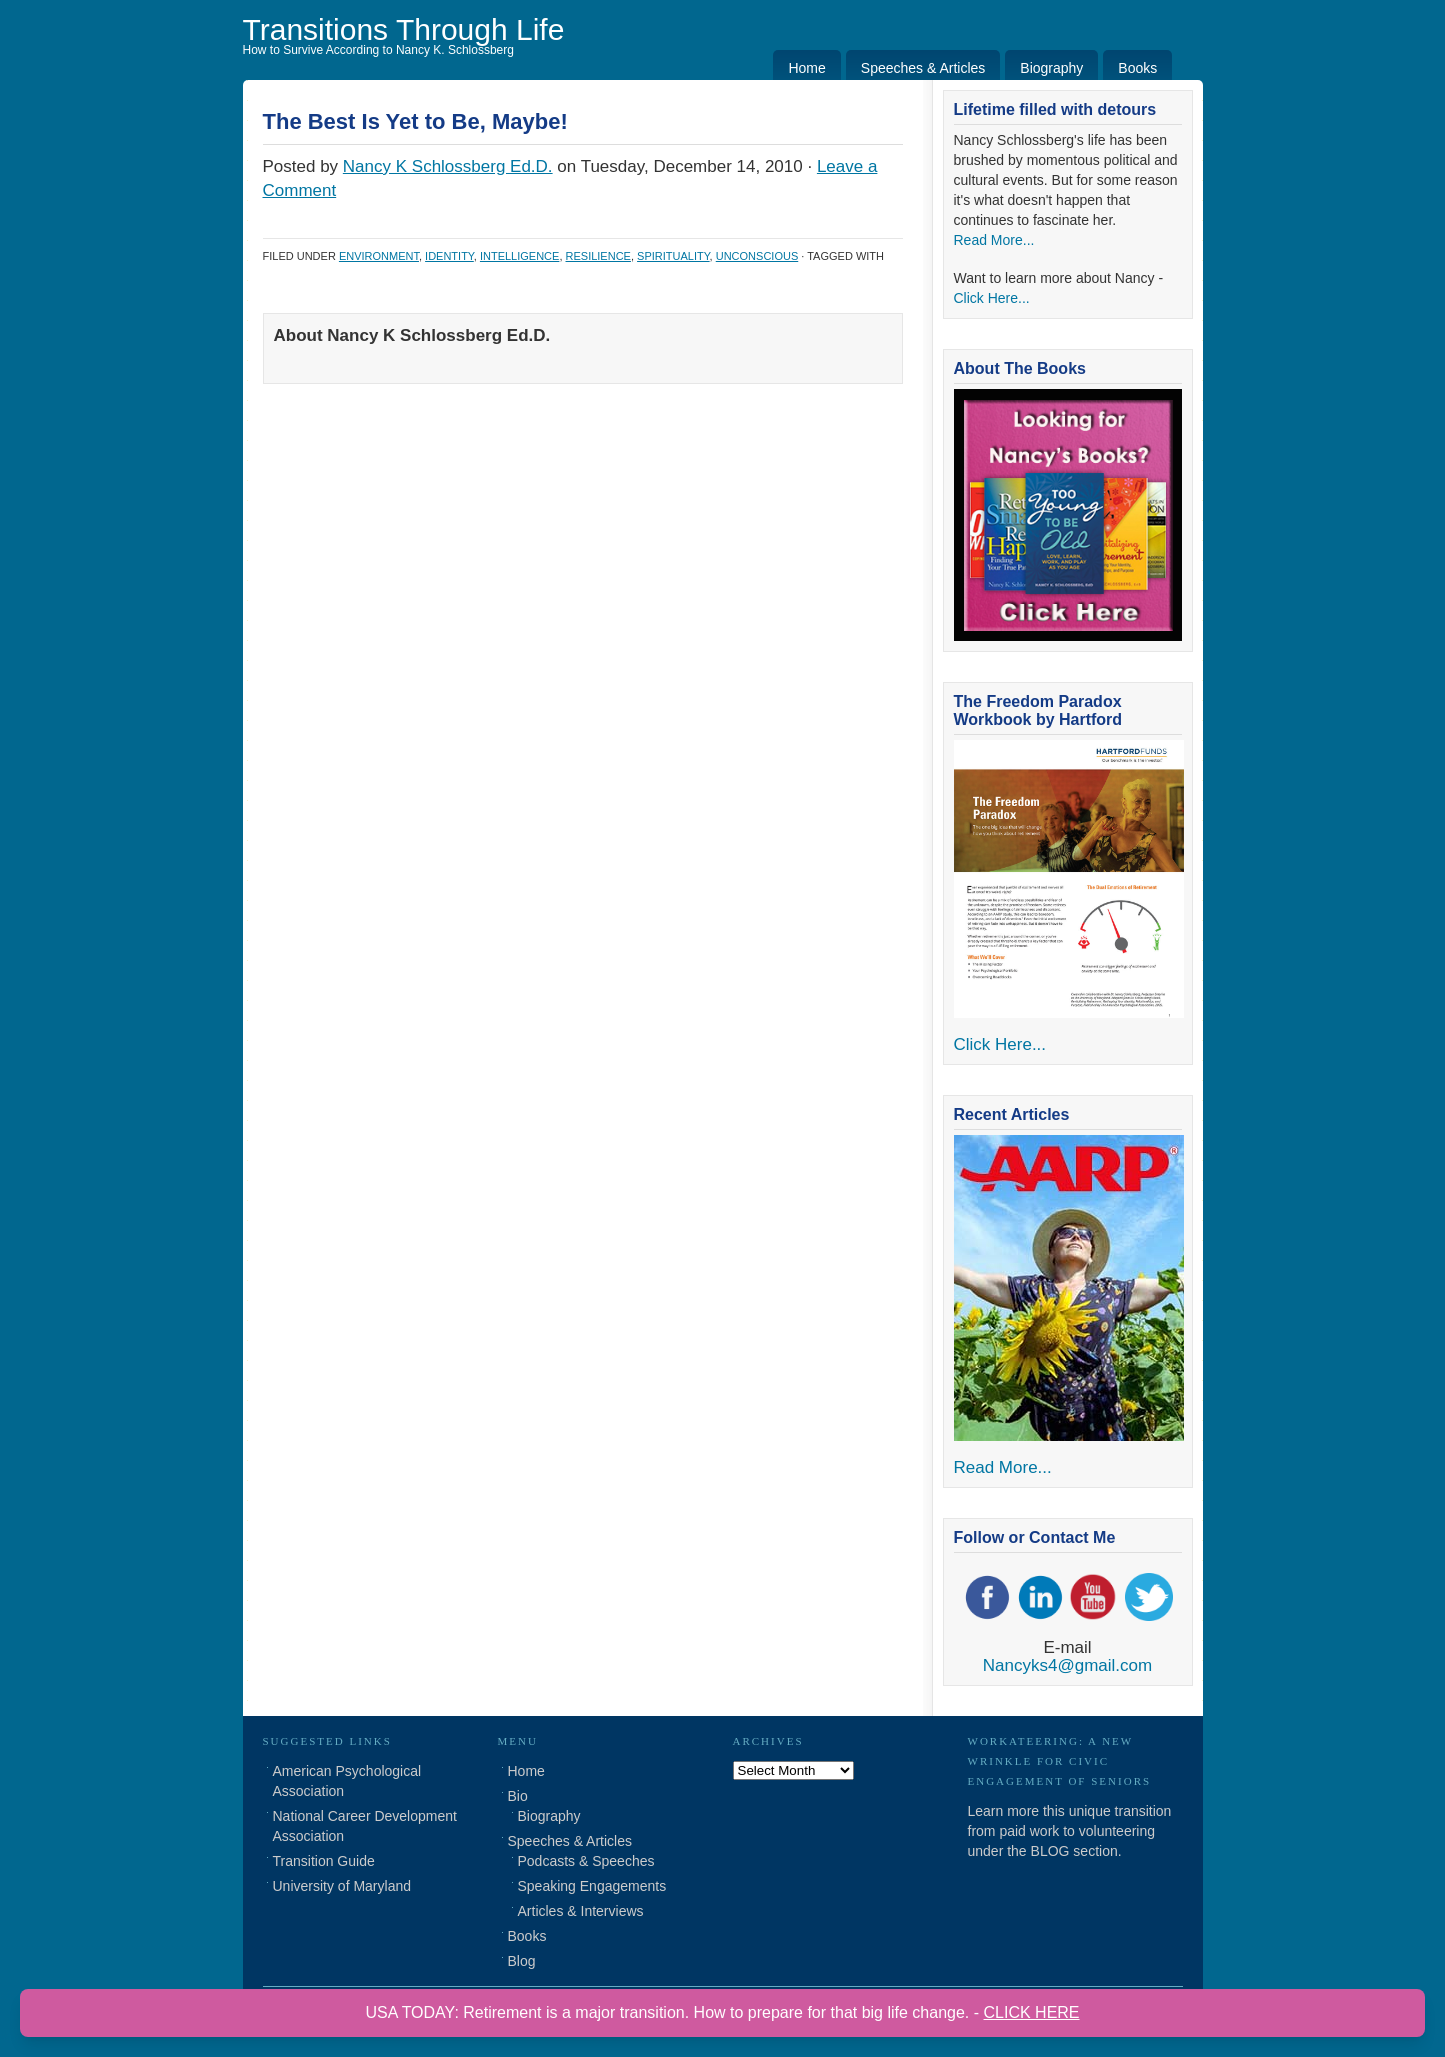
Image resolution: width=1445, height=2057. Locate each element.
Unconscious (757, 256)
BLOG (1050, 1851)
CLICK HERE (1032, 2012)
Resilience (598, 256)
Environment (379, 256)
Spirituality (673, 256)
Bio (518, 1796)
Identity (449, 256)
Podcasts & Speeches (586, 1861)
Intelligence (519, 256)
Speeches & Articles (923, 68)
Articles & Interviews (581, 1911)
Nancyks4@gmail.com (1067, 1665)
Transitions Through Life (404, 29)
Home (806, 68)
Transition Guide (324, 1861)
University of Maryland (342, 1886)
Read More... (994, 240)
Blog (522, 1961)
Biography (1051, 68)
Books (1137, 68)
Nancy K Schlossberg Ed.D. (448, 166)
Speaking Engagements (592, 1886)
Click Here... (992, 298)
